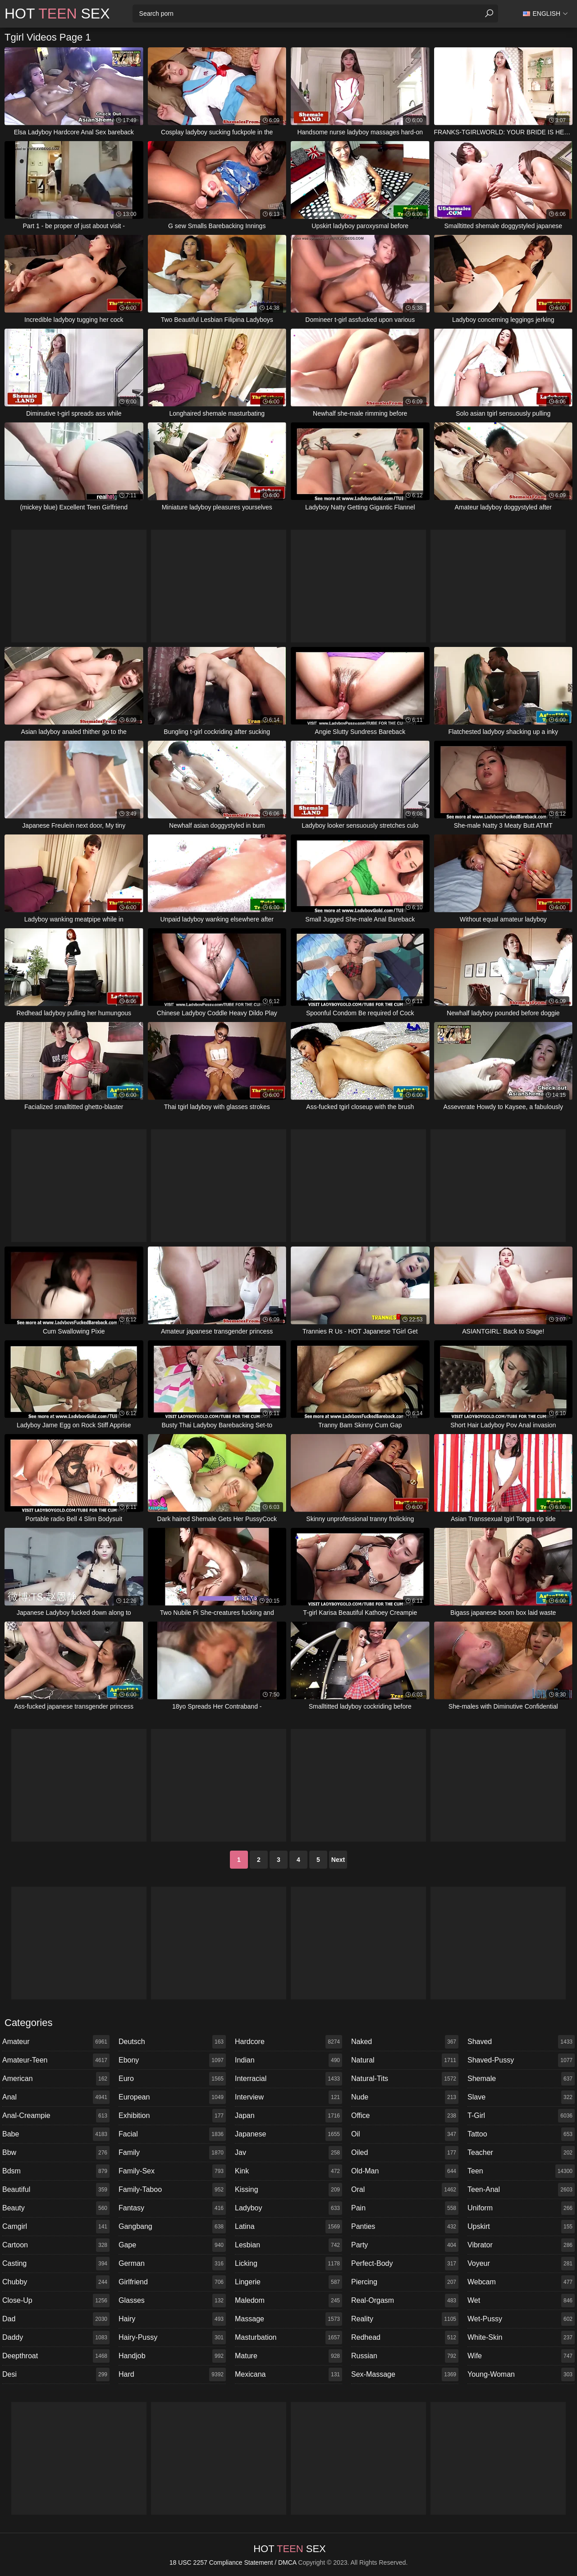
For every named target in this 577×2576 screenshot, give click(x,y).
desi (56, 2374)
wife (521, 2356)
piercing (404, 2282)
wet (521, 2300)
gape (172, 2245)
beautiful (56, 2189)
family (172, 2152)
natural (404, 2060)
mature (288, 2356)
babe (56, 2134)
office (404, 2115)
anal (56, 2097)
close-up (56, 2300)
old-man (404, 2171)
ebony (172, 2060)
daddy (56, 2337)
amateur (56, 2042)
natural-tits (404, 2079)
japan (288, 2115)
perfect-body (404, 2263)
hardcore (288, 2042)
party (404, 2245)
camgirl (56, 2226)
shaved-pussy (521, 2060)
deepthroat (56, 2356)
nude (404, 2097)
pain (404, 2208)
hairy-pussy (172, 2337)
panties (404, 2226)
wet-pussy (521, 2319)
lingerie (288, 2282)
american (56, 2079)
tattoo (521, 2134)
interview (288, 2097)
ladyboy (288, 2208)
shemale (521, 2079)
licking (288, 2263)
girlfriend (172, 2282)
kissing (288, 2189)
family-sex (172, 2171)
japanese (288, 2134)
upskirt (521, 2226)
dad (56, 2319)
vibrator (521, 2245)
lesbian (288, 2245)
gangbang (172, 2226)
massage (288, 2319)
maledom (288, 2300)
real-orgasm (404, 2300)
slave (521, 2097)
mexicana (288, 2374)
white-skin (521, 2337)
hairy (172, 2319)
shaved (521, 2042)
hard (172, 2374)
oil (404, 2134)
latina (288, 2226)
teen (521, 2171)
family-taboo (172, 2189)
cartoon (56, 2245)
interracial (288, 2079)
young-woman (521, 2374)
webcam (521, 2282)
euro (172, 2079)
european (172, 2097)
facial (172, 2134)
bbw (56, 2152)
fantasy (172, 2208)
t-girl (521, 2115)
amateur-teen (56, 2060)
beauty (56, 2208)
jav (288, 2152)
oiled (404, 2152)
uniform (521, 2208)
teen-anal (521, 2189)
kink (288, 2171)
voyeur (521, 2263)
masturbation (288, 2337)
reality (404, 2319)
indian (288, 2060)
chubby (56, 2282)
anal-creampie (56, 2115)
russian (404, 2356)
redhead (404, 2337)
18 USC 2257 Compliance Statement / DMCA (233, 2562)
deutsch (172, 2042)
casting (56, 2263)
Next (338, 1859)
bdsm (56, 2171)
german (172, 2263)
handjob (172, 2356)
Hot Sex (57, 13)
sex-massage (404, 2374)
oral (404, 2189)
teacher (521, 2152)
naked (404, 2042)
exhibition (172, 2115)
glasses (172, 2300)
